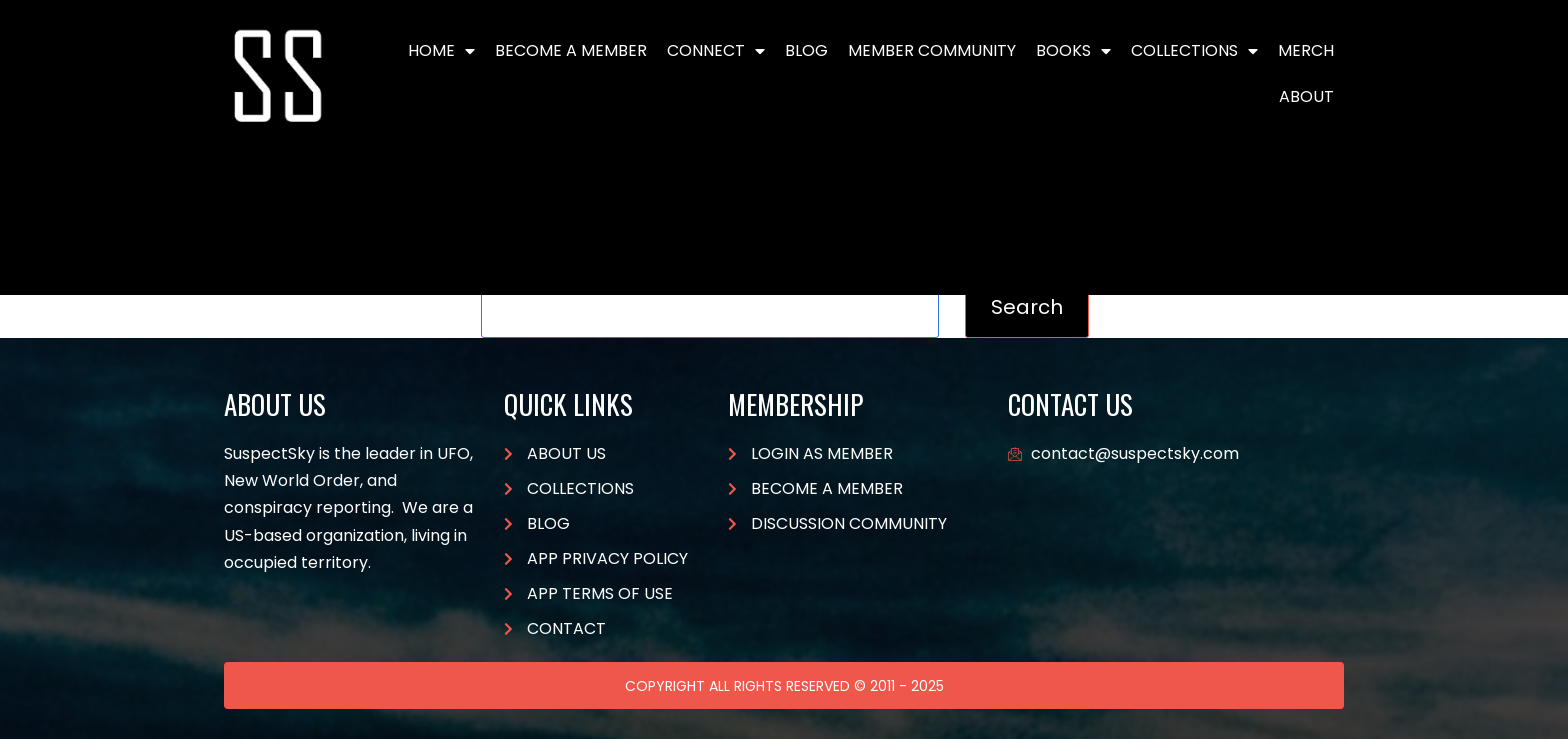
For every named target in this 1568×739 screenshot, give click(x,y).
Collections (1194, 51)
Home (441, 51)
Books (1073, 51)
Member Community (932, 50)
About (1306, 96)
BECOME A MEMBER (571, 50)
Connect (716, 51)
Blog (806, 50)
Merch (1306, 50)
